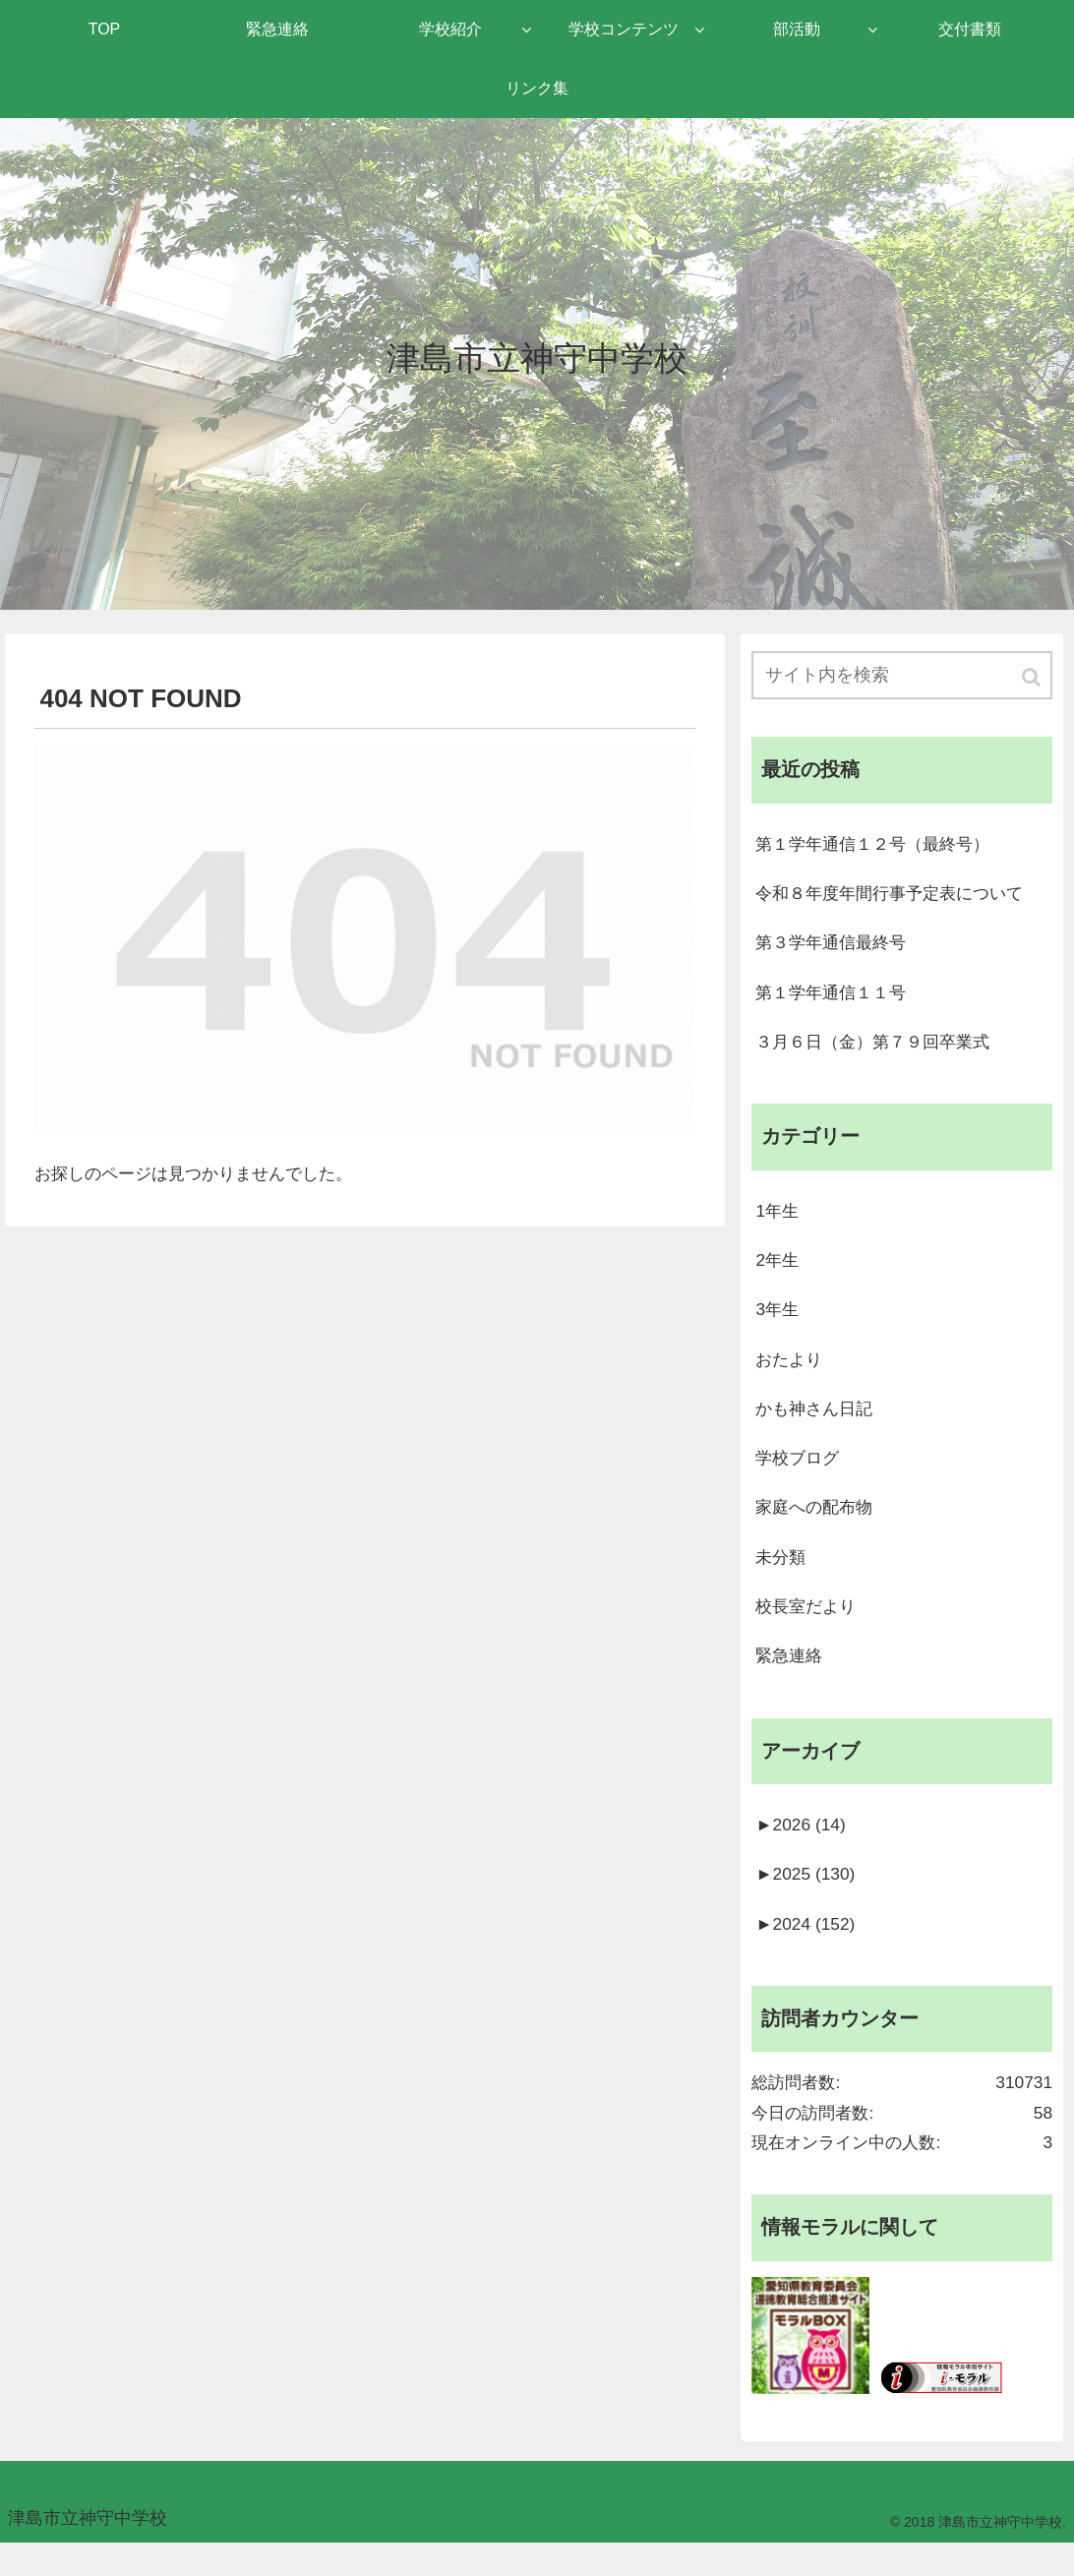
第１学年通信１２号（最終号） (879, 846)
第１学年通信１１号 (835, 997)
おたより (790, 1372)
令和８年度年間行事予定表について (897, 896)
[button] (1032, 678)
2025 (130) (807, 1898)
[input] (901, 676)
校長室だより (808, 1625)
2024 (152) (807, 1948)
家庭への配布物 (817, 1523)
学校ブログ (799, 1473)
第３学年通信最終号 (835, 947)
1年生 (778, 1219)
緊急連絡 (790, 1676)
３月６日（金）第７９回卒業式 (879, 1048)
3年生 (778, 1321)
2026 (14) (802, 1847)
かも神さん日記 (817, 1422)
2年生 (778, 1271)
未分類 (781, 1575)
